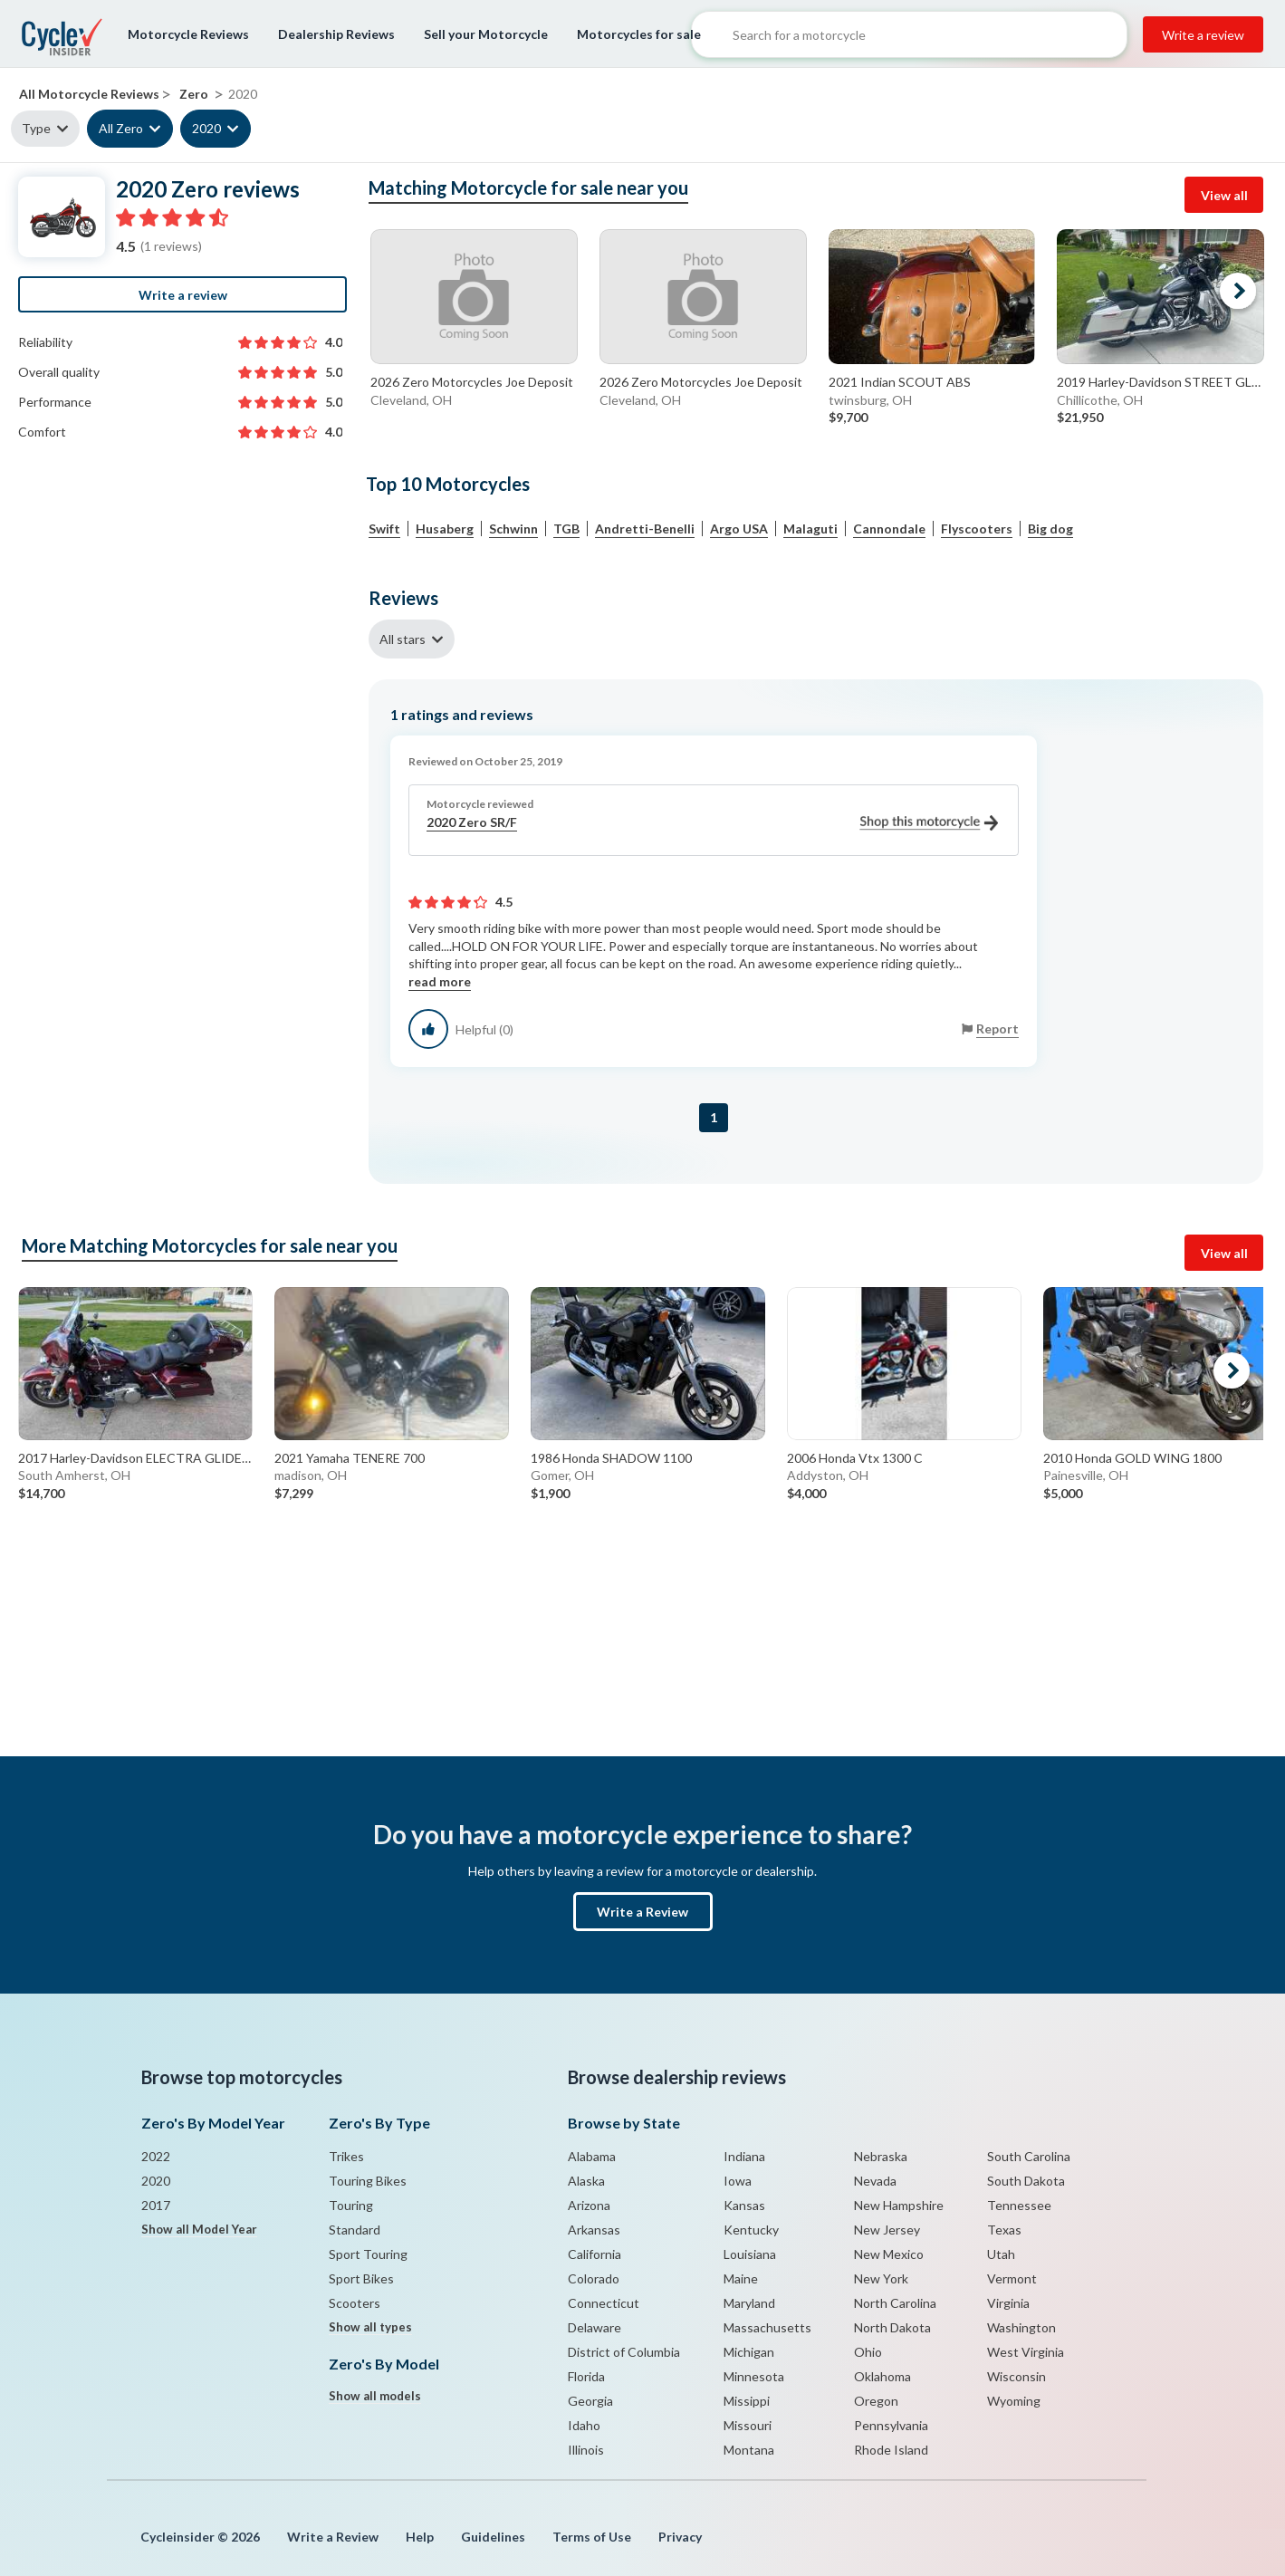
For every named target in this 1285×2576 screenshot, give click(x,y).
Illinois (586, 2449)
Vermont (1012, 2278)
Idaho (584, 2425)
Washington (1021, 2327)
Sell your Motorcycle (486, 34)
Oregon (876, 2400)
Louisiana (750, 2254)
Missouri (748, 2425)
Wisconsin (1016, 2376)
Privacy (680, 2536)
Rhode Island (891, 2449)
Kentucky (751, 2229)
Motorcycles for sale (639, 34)
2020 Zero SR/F (712, 822)
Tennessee (1019, 2205)
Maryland (749, 2303)
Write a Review (642, 1911)
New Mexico (889, 2254)
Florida (586, 2376)
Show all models (375, 2396)
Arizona (589, 2205)
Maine (741, 2278)
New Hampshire (899, 2205)
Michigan (749, 2352)
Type (36, 128)
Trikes (346, 2156)
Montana (749, 2449)
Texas (1004, 2229)
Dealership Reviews (336, 34)
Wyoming (1013, 2400)
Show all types (370, 2327)
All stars (402, 639)
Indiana (744, 2156)
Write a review (1203, 35)
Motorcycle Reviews (188, 34)
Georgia (590, 2400)
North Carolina (895, 2303)
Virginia (1008, 2303)
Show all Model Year (199, 2229)
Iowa (738, 2180)
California (594, 2254)
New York (881, 2278)
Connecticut (603, 2303)
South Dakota (1026, 2180)
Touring (351, 2205)
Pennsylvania (891, 2425)
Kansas (744, 2205)
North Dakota (892, 2327)
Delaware (594, 2327)
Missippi (747, 2400)
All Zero (121, 128)
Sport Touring (368, 2254)
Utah (1001, 2254)
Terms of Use (591, 2536)
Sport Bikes (361, 2278)
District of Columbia (624, 2352)
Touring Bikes (368, 2180)
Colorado (593, 2278)
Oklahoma (882, 2376)
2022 (155, 2156)
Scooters (354, 2303)
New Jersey (887, 2229)
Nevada (875, 2180)
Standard (354, 2229)
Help (420, 2536)
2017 (155, 2205)
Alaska (586, 2180)
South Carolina (1028, 2156)
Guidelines (493, 2536)
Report (997, 1028)
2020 (206, 128)
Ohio (868, 2352)
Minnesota (754, 2376)
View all (1224, 195)
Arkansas (594, 2229)
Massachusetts (767, 2327)
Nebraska (880, 2156)
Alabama (592, 2156)
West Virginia (1025, 2352)
